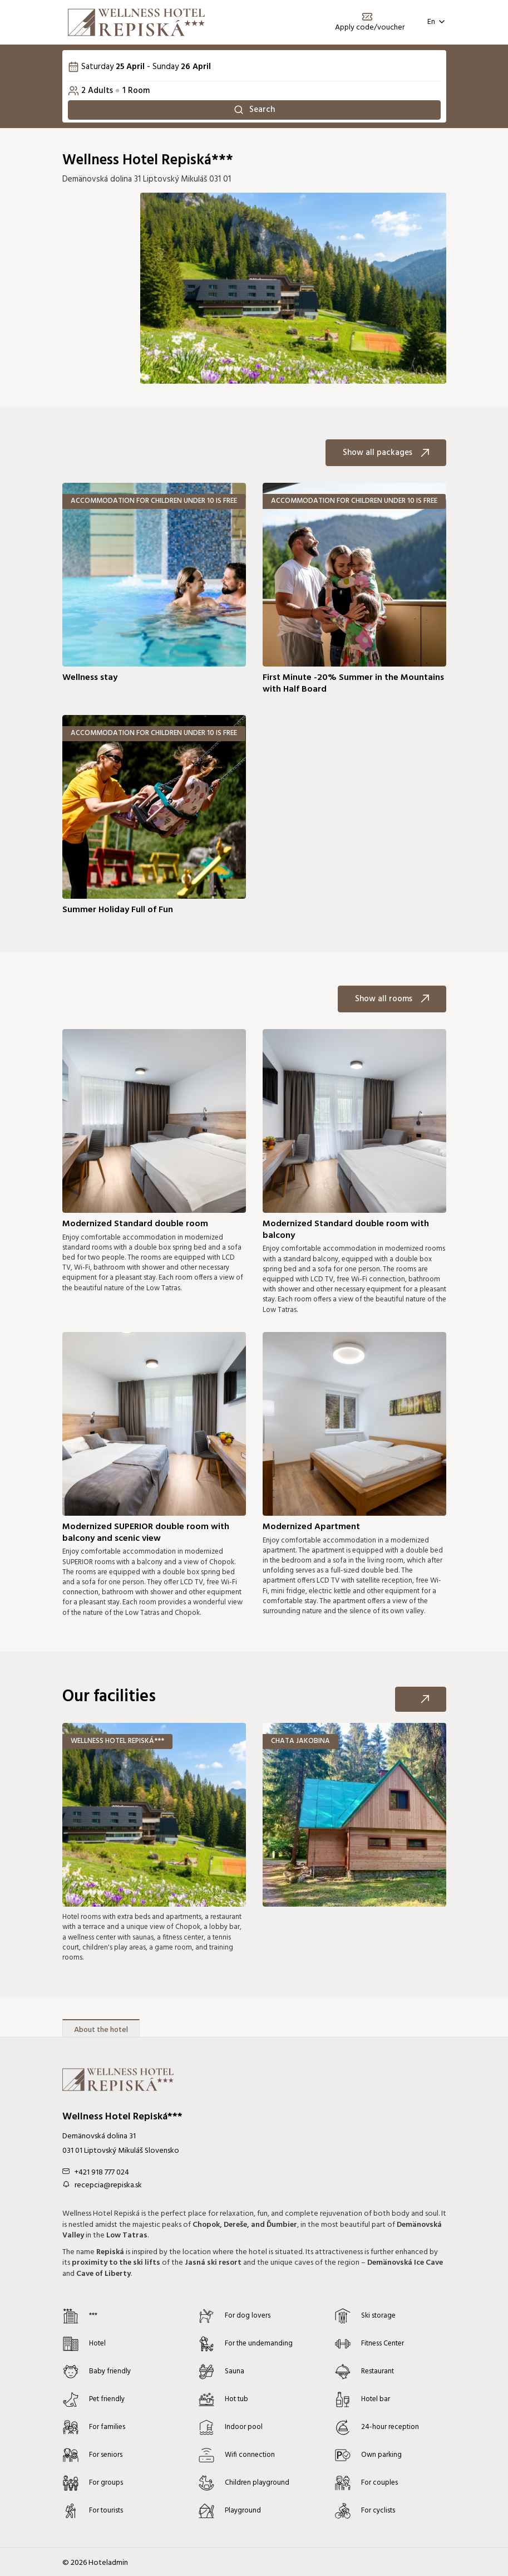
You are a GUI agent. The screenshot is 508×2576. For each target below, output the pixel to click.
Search (254, 111)
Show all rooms (392, 1001)
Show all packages (386, 456)
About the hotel (101, 2032)
